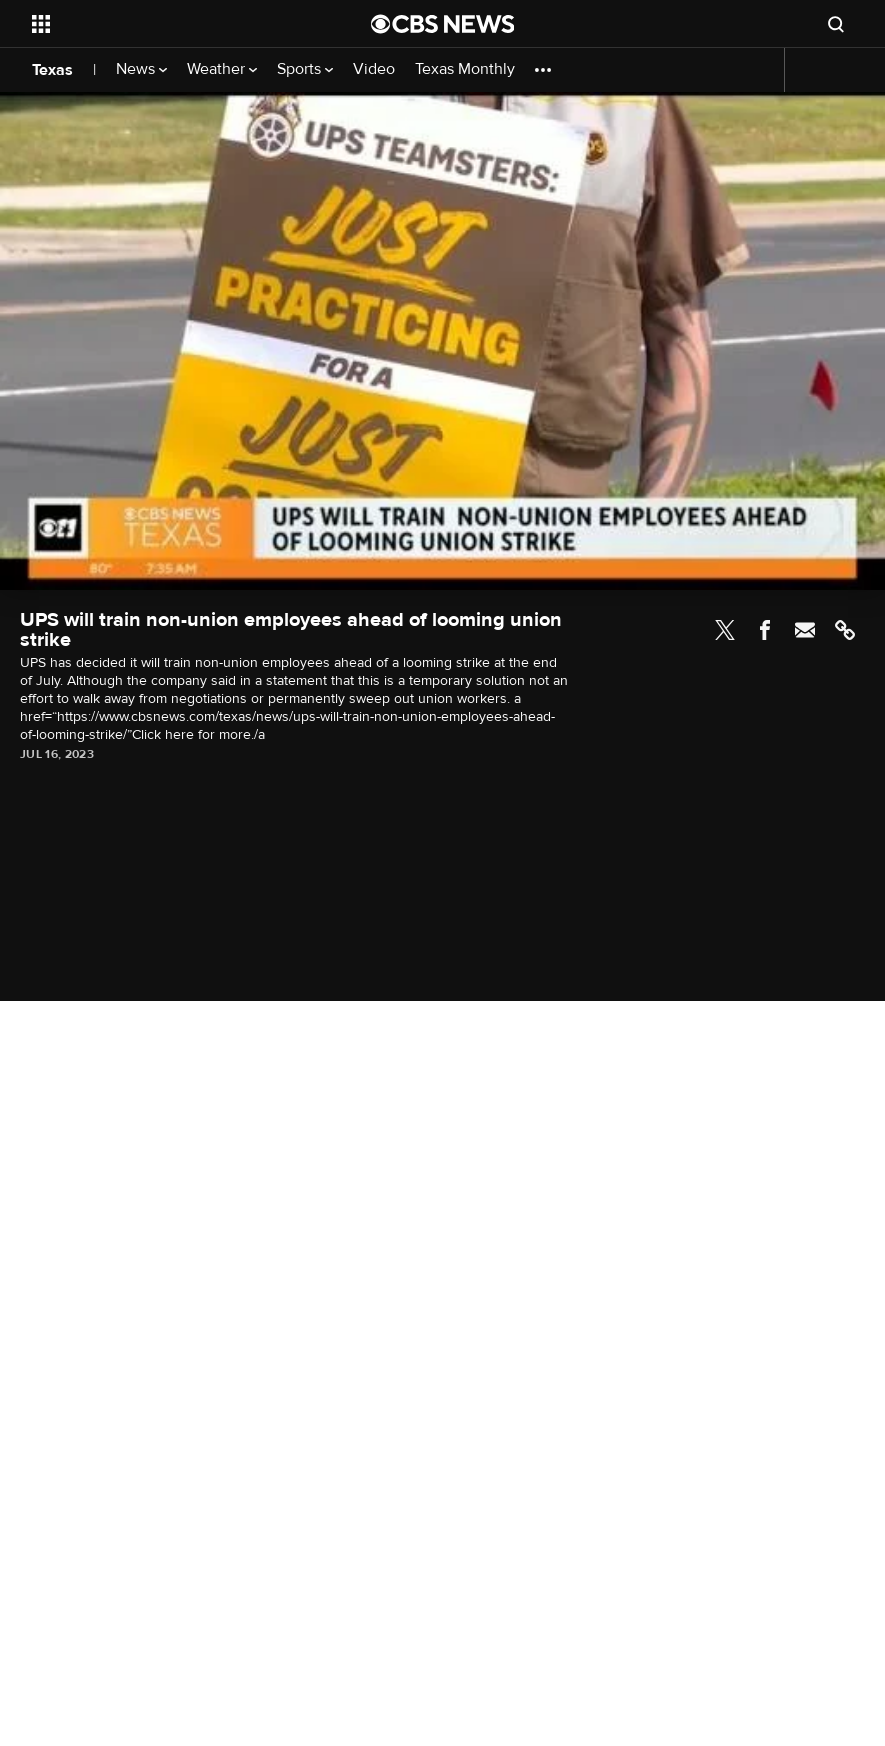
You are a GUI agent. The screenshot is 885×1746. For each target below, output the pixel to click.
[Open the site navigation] (169, 24)
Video (374, 69)
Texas (52, 70)
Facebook (765, 630)
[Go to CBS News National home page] (443, 24)
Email (805, 630)
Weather (222, 69)
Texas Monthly (465, 69)
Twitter (725, 630)
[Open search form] (836, 24)
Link (845, 630)
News (141, 69)
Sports (305, 69)
